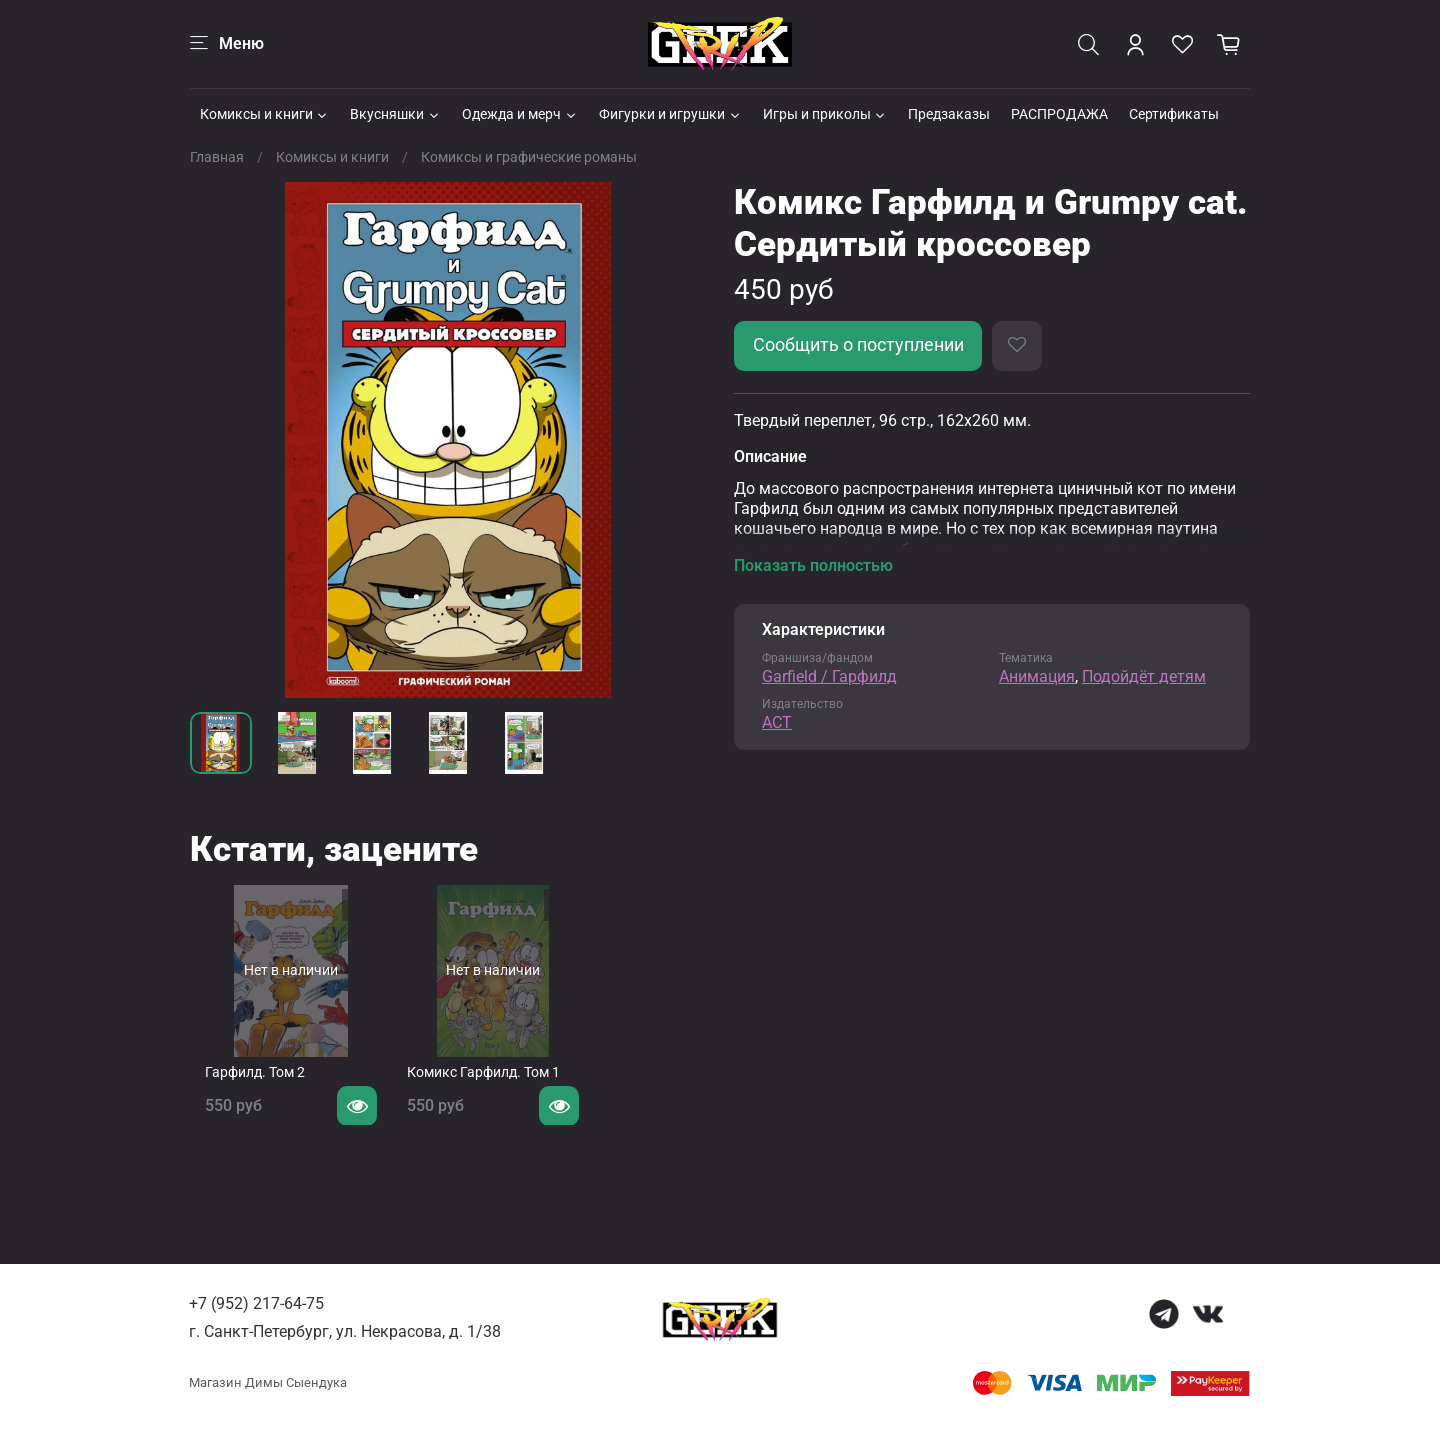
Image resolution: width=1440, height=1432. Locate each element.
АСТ (777, 722)
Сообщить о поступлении (858, 345)
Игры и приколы (825, 114)
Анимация (1037, 676)
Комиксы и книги (265, 114)
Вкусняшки (395, 114)
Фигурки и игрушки (670, 114)
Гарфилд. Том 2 (240, 1088)
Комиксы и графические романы (529, 157)
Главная (217, 157)
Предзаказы (949, 114)
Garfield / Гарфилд (829, 676)
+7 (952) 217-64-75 (256, 1303)
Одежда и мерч (520, 114)
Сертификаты (1174, 114)
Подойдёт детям (1144, 676)
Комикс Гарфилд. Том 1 (484, 1088)
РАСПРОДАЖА (1059, 114)
